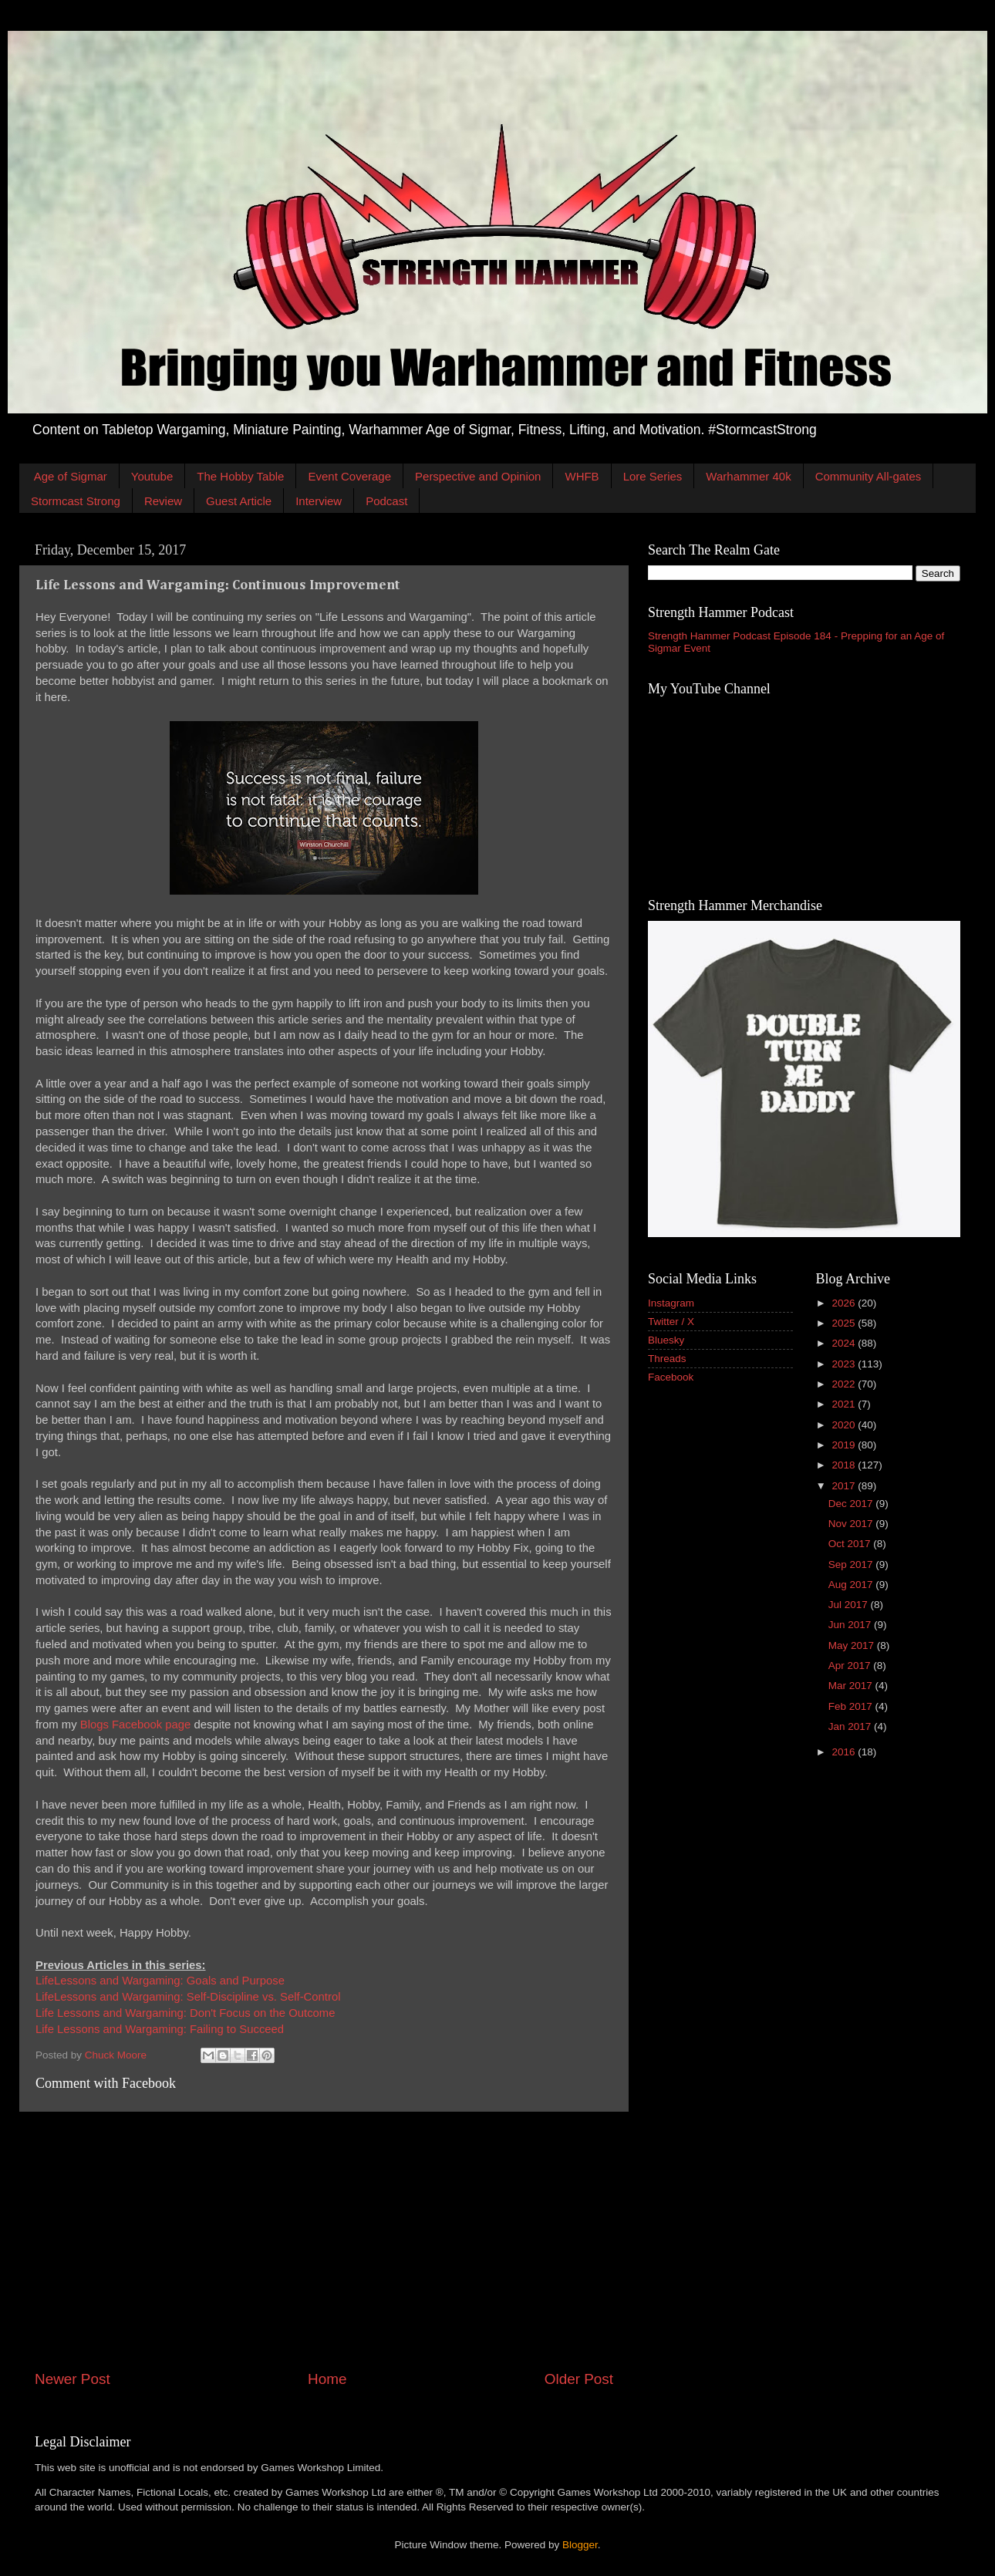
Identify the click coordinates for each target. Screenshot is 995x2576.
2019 (844, 1445)
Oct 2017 (851, 1543)
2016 (844, 1752)
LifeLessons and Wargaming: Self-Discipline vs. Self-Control (187, 1997)
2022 (844, 1384)
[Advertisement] (324, 2240)
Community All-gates (868, 476)
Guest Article (239, 500)
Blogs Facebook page (135, 1724)
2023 (844, 1364)
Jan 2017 (851, 1726)
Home (327, 2379)
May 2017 (852, 1645)
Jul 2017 (849, 1604)
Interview (318, 500)
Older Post (579, 2379)
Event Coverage (349, 476)
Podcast (386, 500)
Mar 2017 (851, 1685)
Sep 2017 (852, 1564)
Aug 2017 (852, 1584)
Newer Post (72, 2379)
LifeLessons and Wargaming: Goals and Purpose (160, 1980)
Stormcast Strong (75, 500)
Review (163, 500)
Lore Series (653, 476)
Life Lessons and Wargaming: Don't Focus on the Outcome (185, 2013)
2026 (844, 1303)
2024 (844, 1343)
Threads (667, 1358)
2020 (844, 1425)
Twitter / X (671, 1321)
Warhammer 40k (748, 476)
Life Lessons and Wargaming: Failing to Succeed (159, 2029)
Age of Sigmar (70, 476)
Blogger (580, 2545)
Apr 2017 (851, 1665)
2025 (844, 1323)
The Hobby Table (240, 476)
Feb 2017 (851, 1706)
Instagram (671, 1303)
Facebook (670, 1377)
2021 (844, 1404)
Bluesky (666, 1340)
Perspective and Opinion (478, 476)
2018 (844, 1465)
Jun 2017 (851, 1624)
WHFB (582, 476)
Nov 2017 (852, 1523)
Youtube (152, 476)
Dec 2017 (852, 1503)
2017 (844, 1486)
